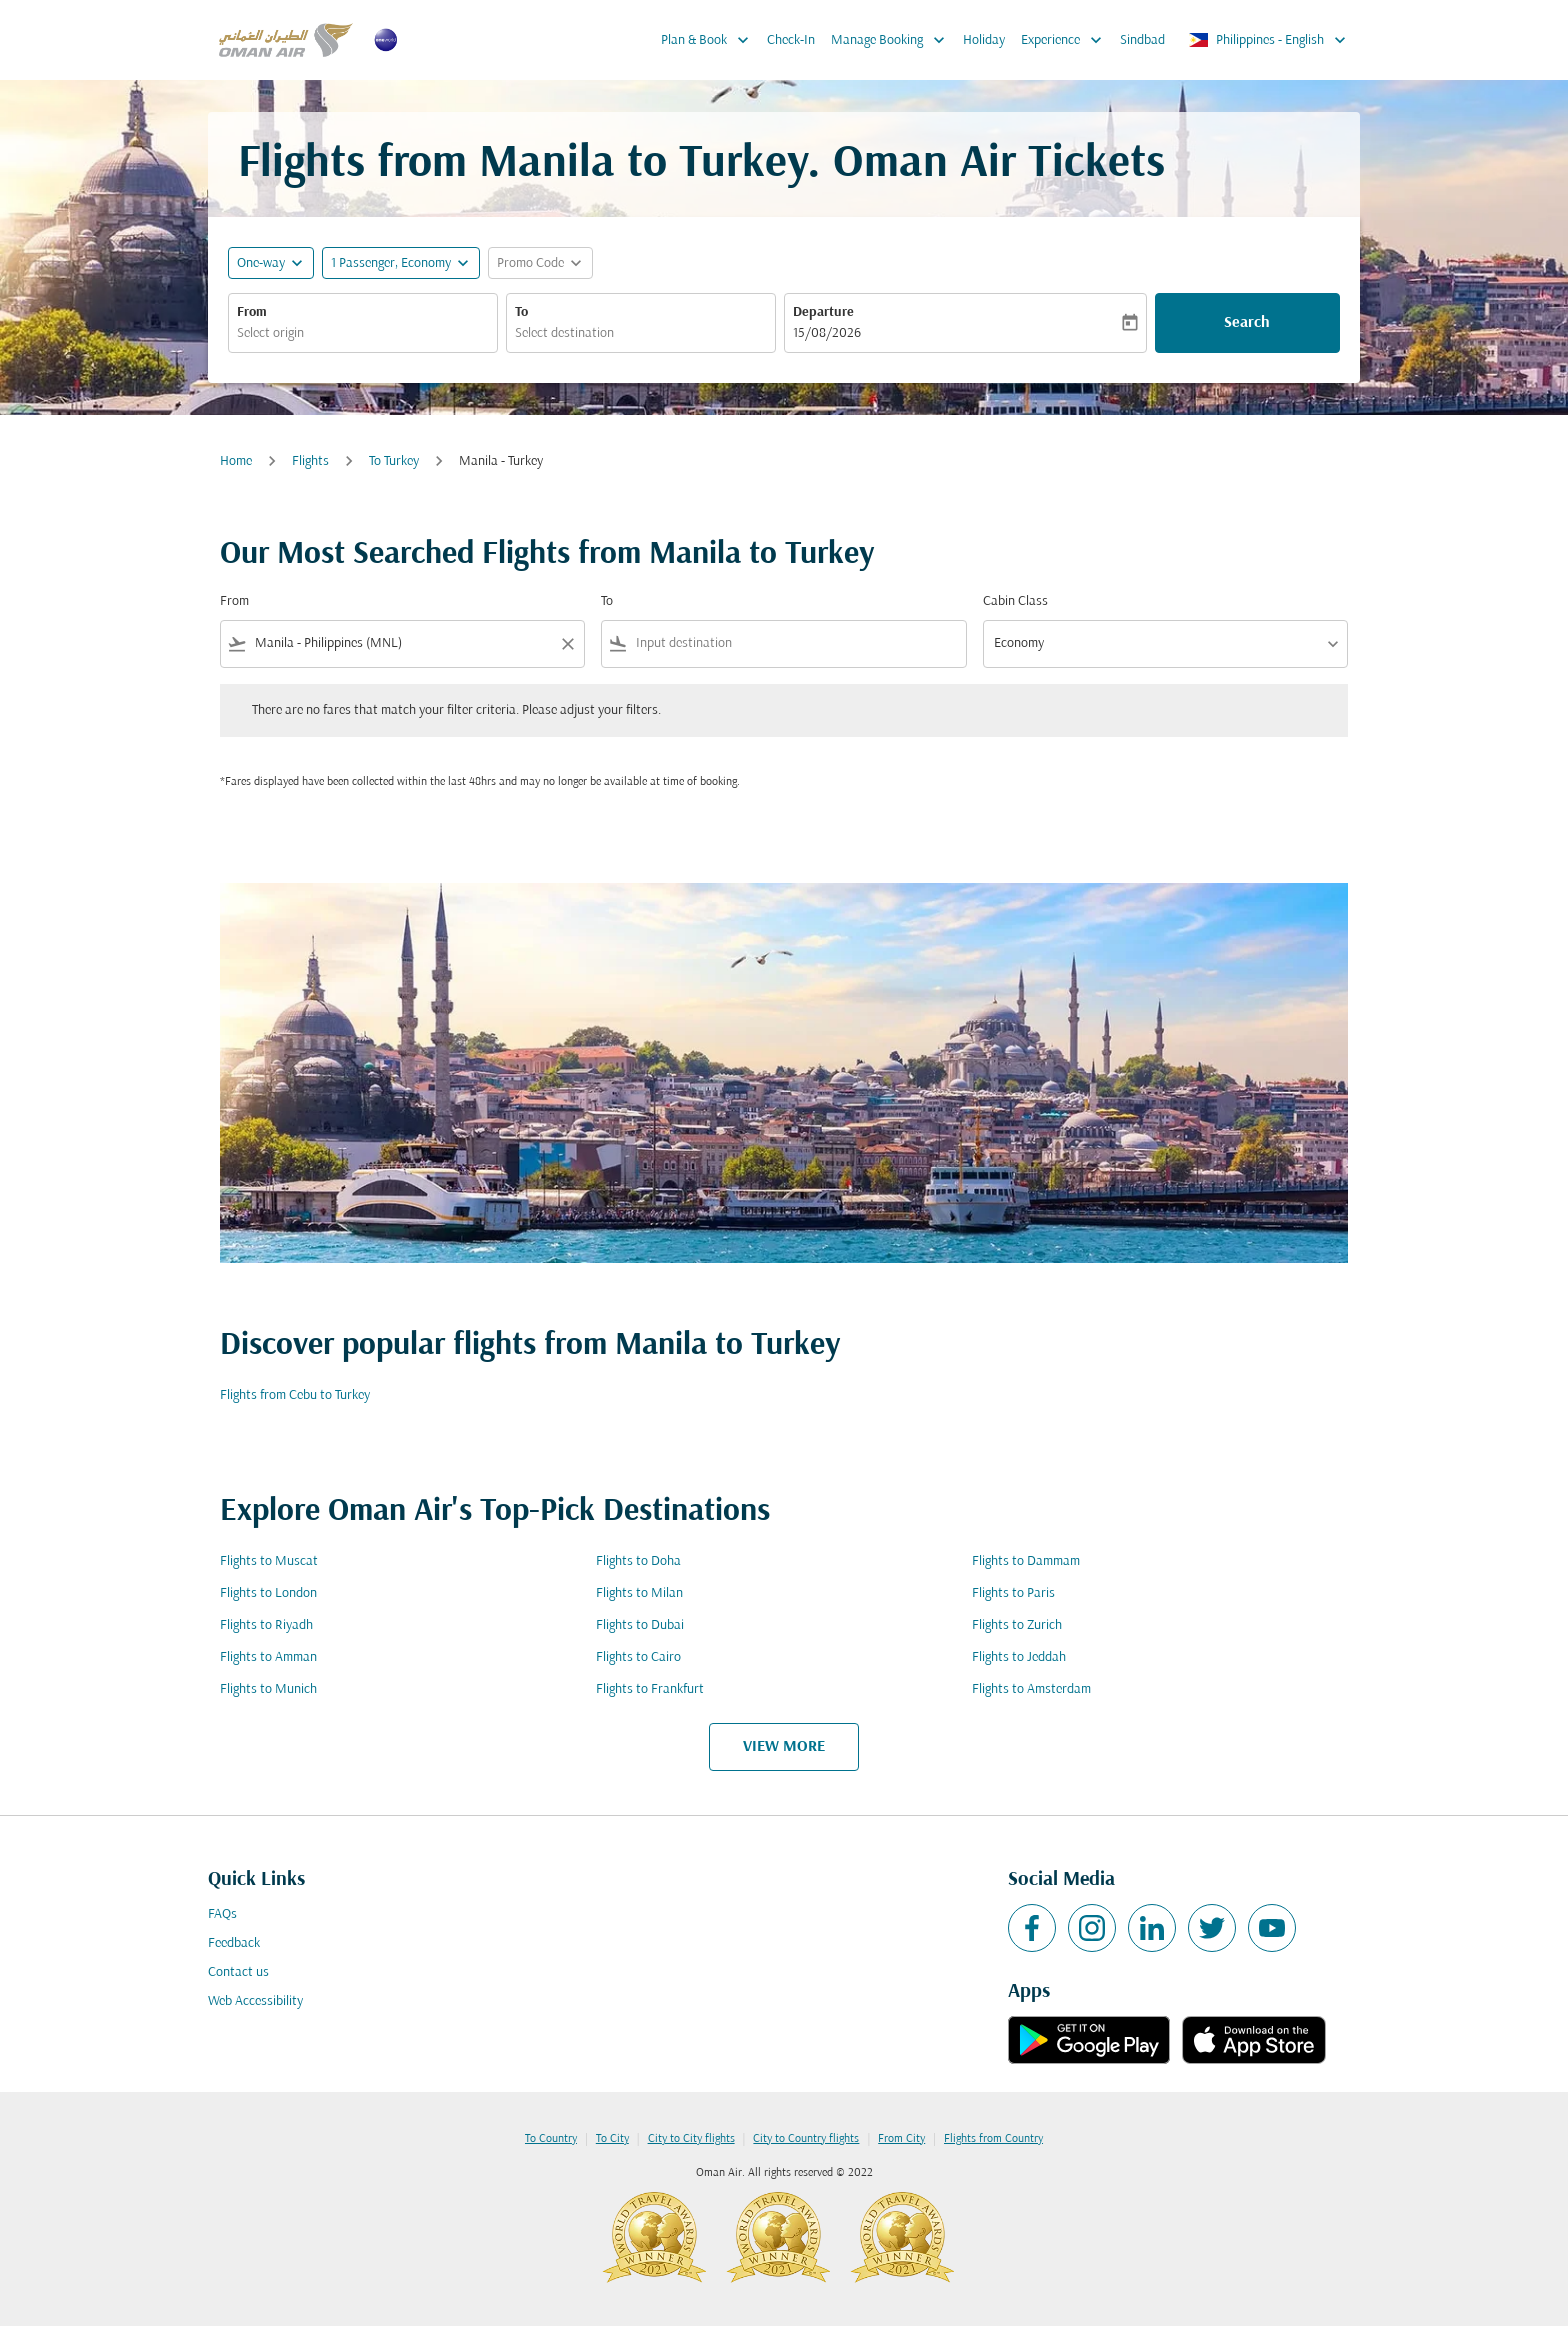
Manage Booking (893, 40)
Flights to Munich (268, 1689)
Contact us (238, 1972)
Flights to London (268, 1593)
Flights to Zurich (1017, 1625)
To (521, 312)
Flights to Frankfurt (650, 1689)
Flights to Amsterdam (1031, 1689)
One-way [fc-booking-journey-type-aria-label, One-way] (261, 263)
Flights (310, 461)
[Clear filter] (567, 644)
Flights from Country (993, 2139)
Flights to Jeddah (1019, 1657)
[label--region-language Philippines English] (1268, 40)
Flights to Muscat (269, 1561)
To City (612, 2139)
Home (236, 461)
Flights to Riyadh (266, 1625)
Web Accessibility (255, 2001)
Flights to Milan (639, 1593)
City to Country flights (806, 2139)
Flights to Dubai (640, 1625)
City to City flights (691, 2139)
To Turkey (394, 461)
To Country (551, 2139)
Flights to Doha (638, 1561)
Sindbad (1142, 40)
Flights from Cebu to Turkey (295, 1395)
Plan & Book (710, 40)
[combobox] (363, 333)
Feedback (234, 1943)
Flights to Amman (268, 1657)
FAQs (222, 1914)
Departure (823, 312)
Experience (1066, 40)
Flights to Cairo (638, 1657)
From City (901, 2139)
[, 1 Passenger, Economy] (391, 263)
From (252, 312)
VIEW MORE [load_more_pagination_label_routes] (784, 1747)
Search (1247, 323)
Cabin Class (1015, 601)
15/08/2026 (827, 333)
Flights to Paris (1013, 1593)
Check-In (791, 40)
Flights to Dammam (1026, 1561)
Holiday (984, 40)
